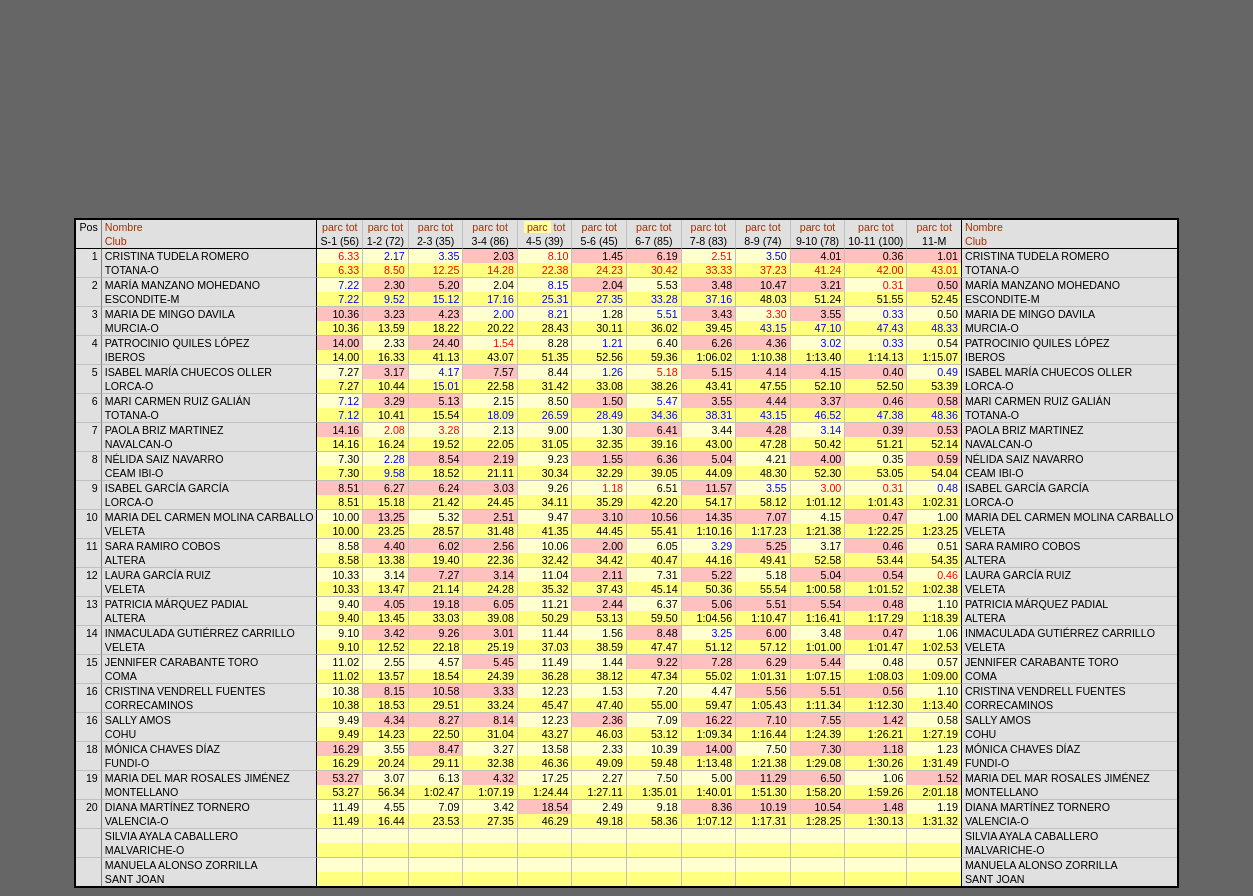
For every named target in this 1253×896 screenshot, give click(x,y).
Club (116, 241)
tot (352, 227)
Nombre (124, 227)
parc (332, 227)
